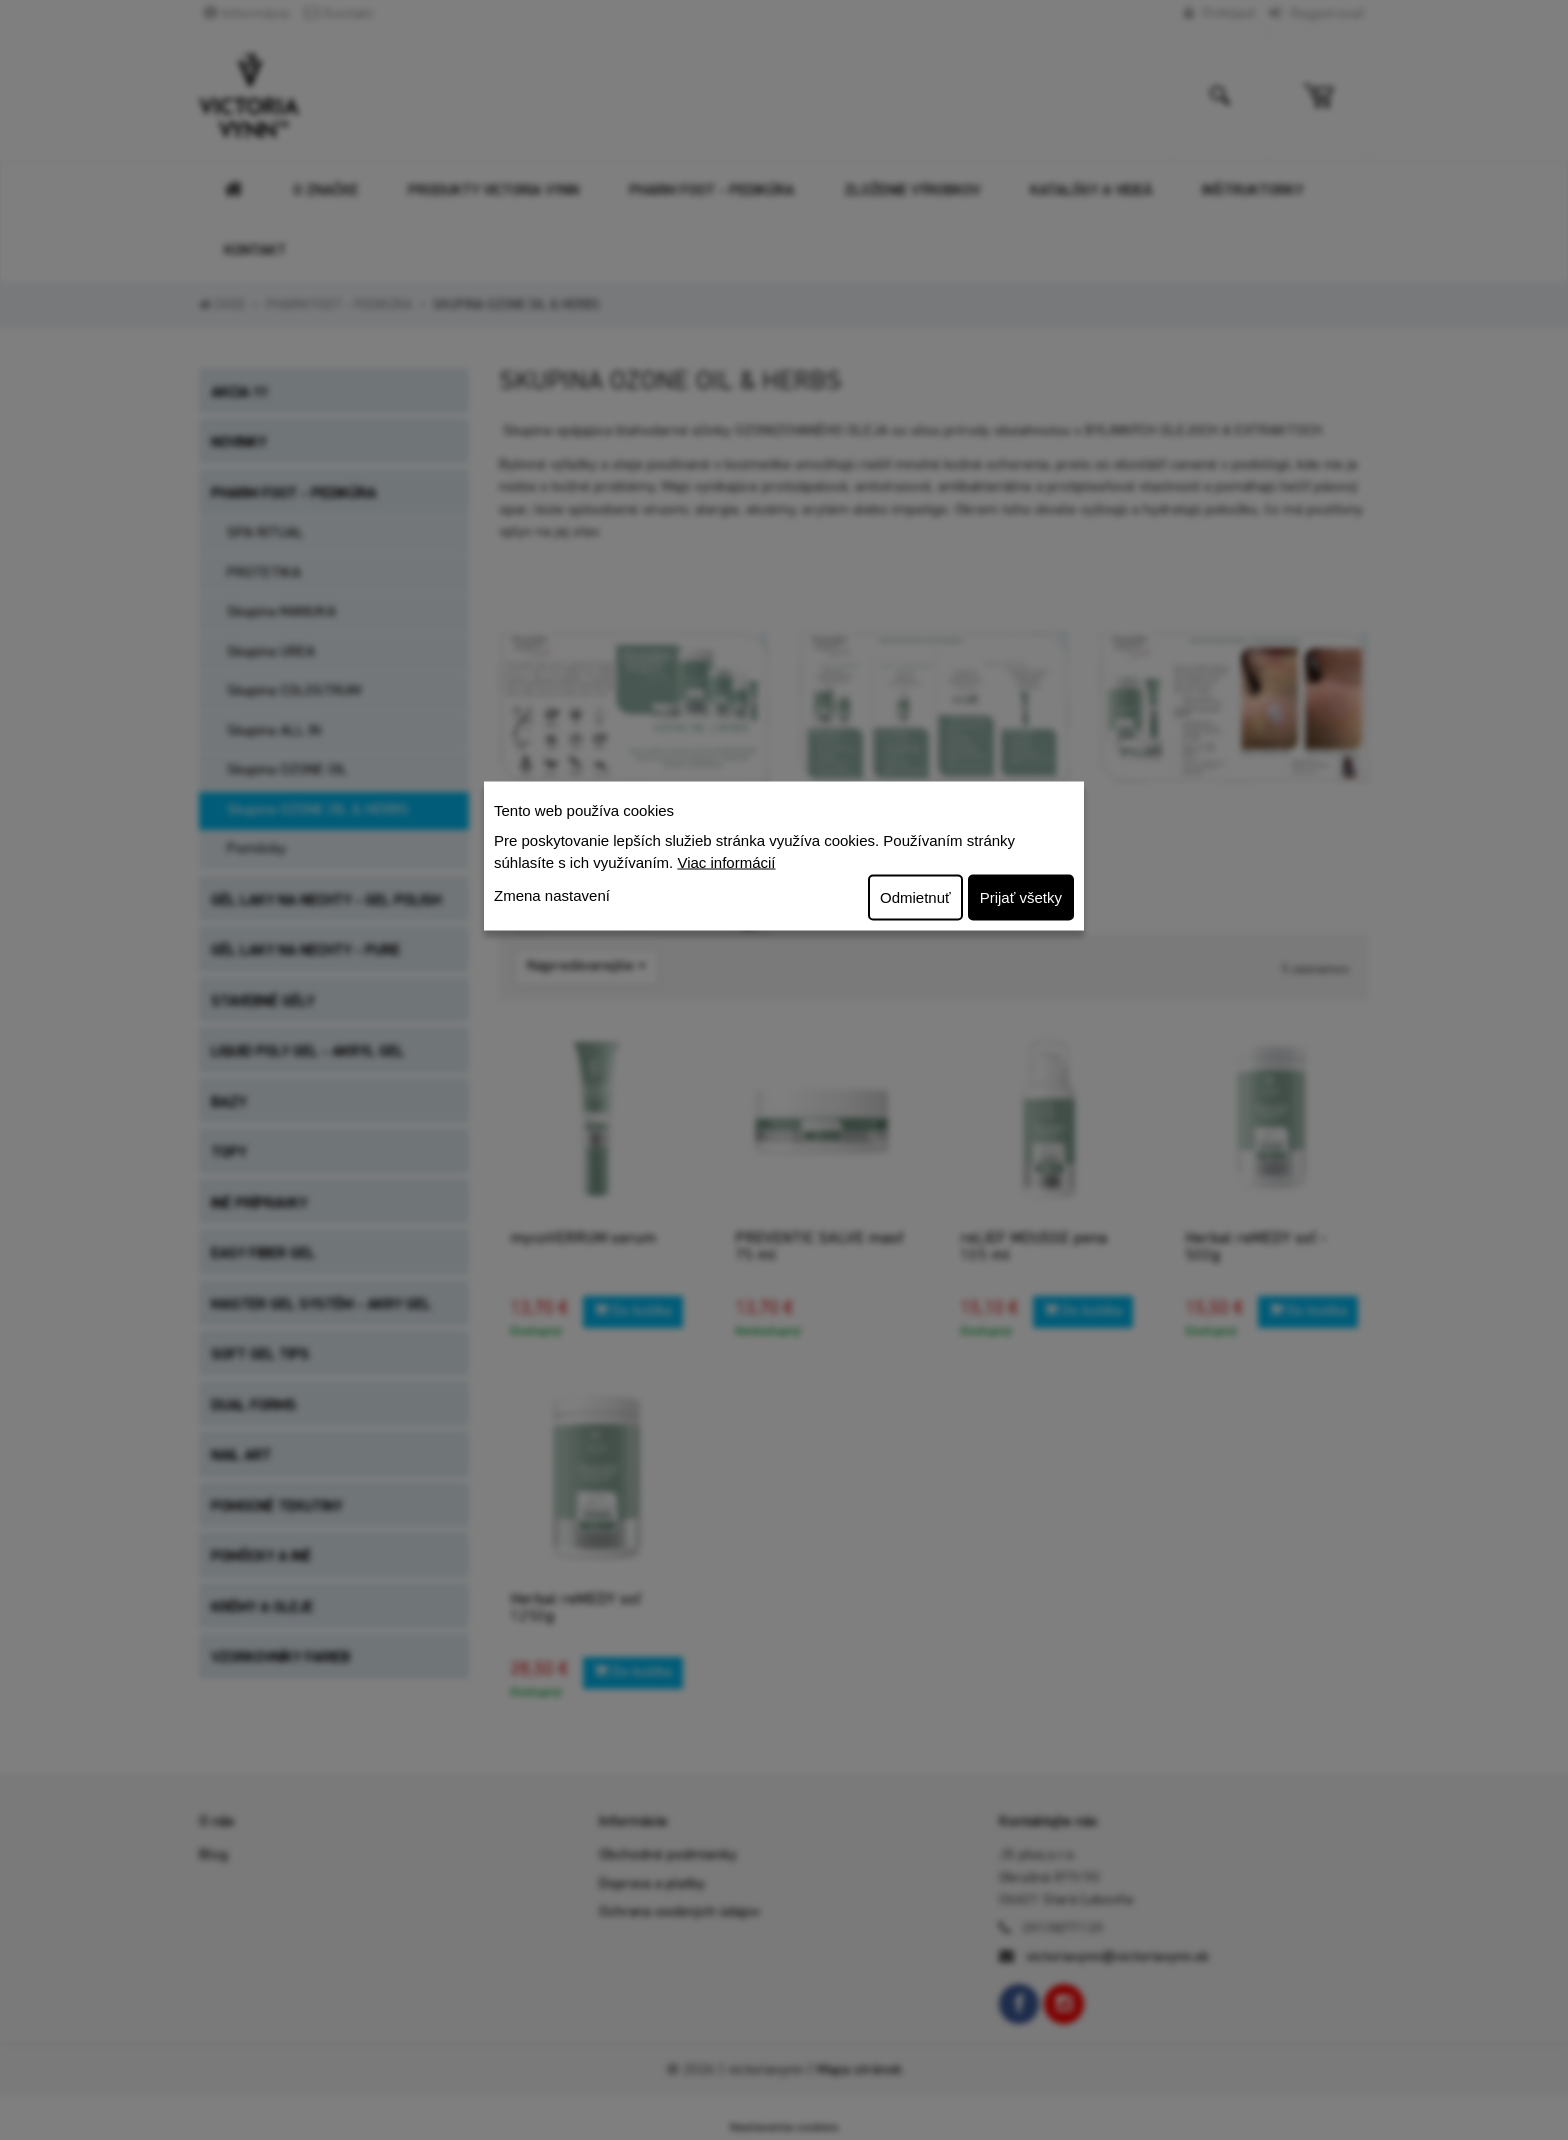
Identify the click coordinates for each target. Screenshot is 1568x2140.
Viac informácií (726, 862)
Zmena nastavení (552, 894)
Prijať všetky (1021, 896)
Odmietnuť (915, 896)
